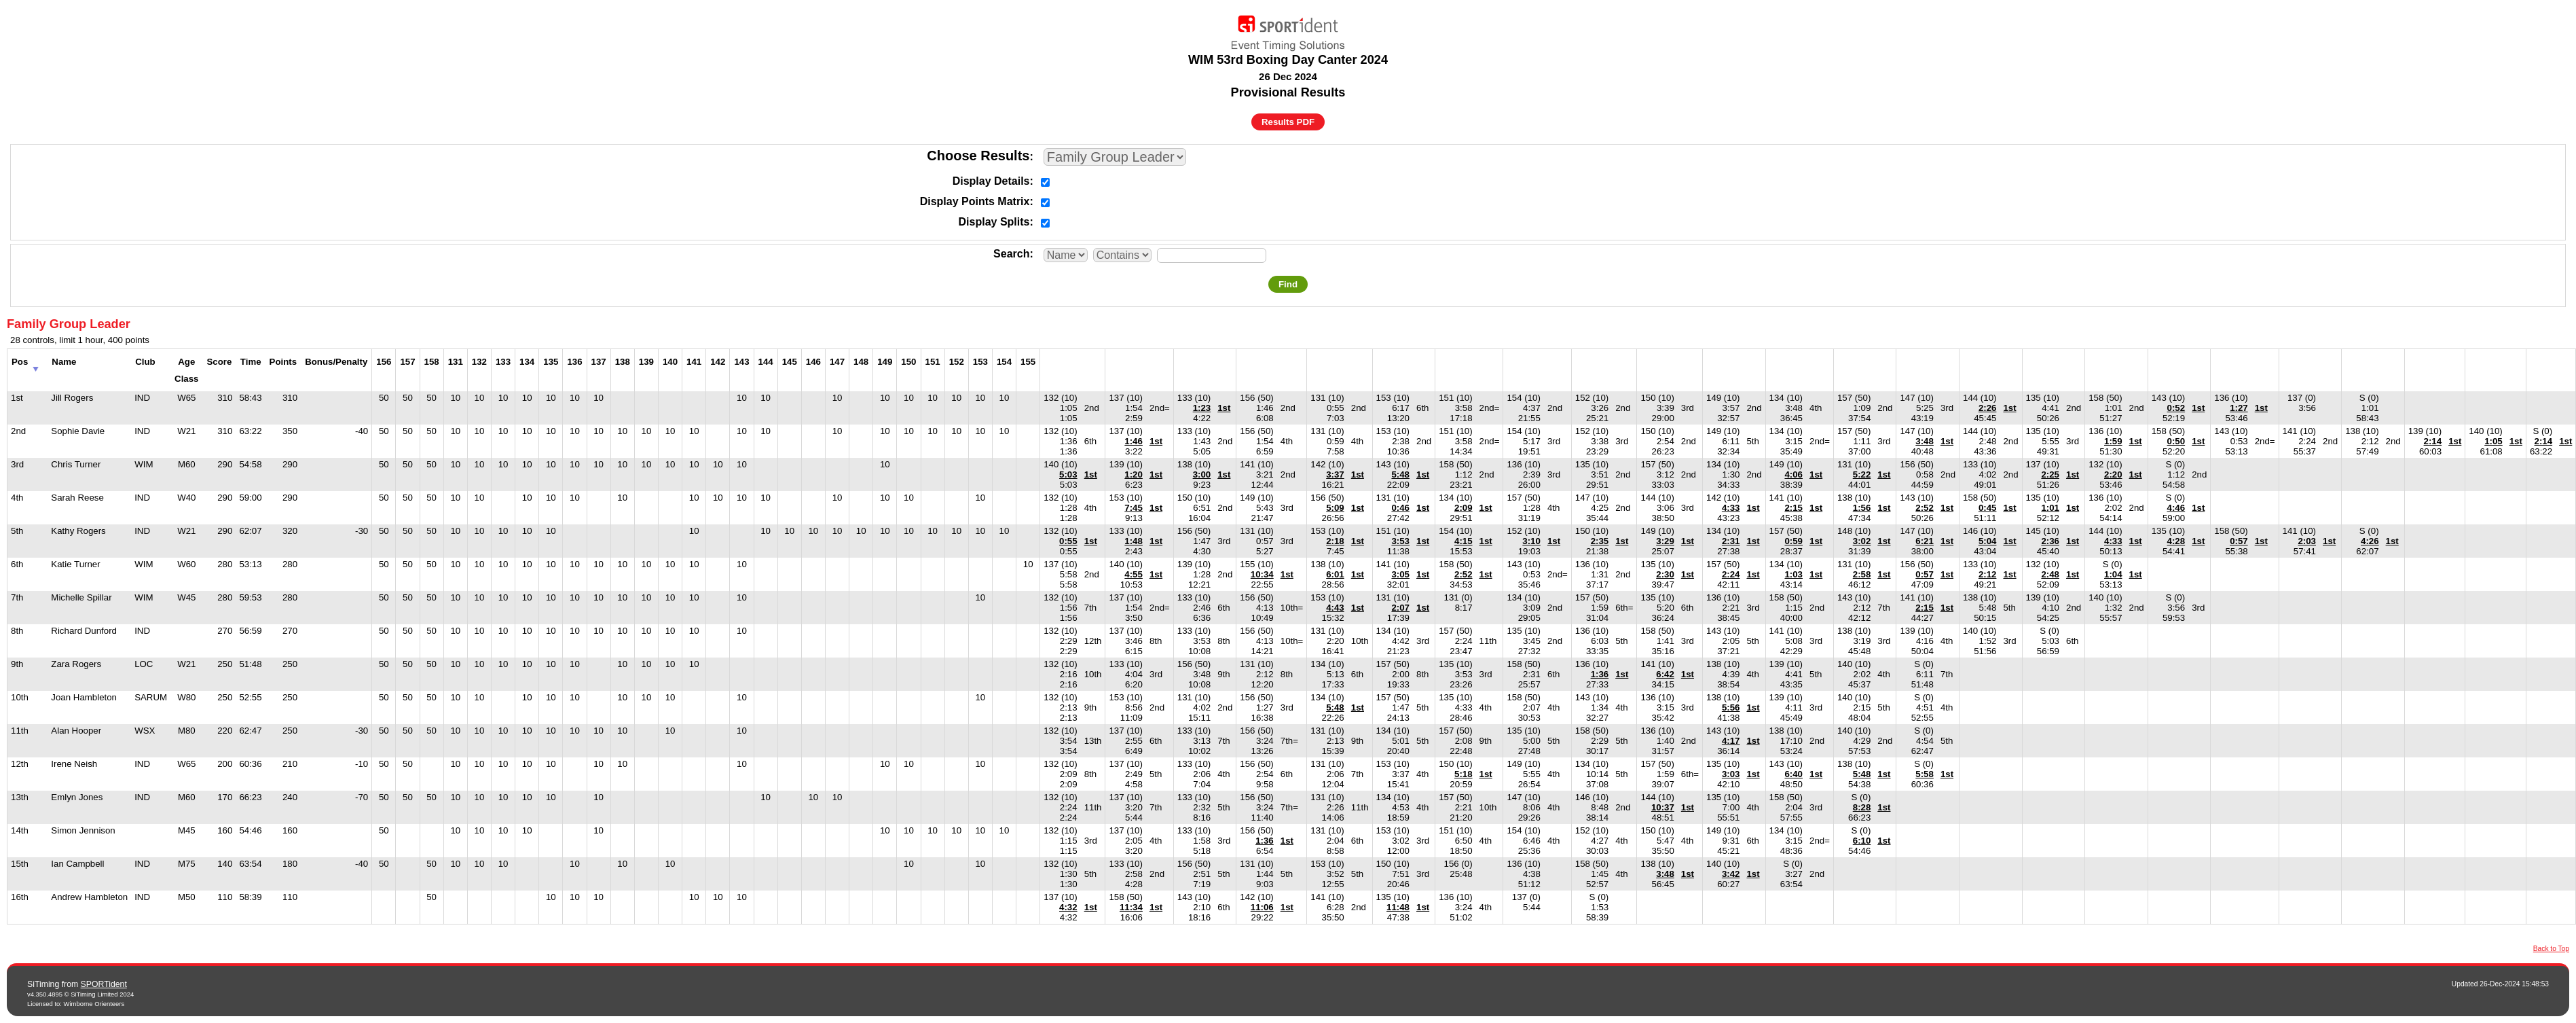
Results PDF (1288, 122)
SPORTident (104, 984)
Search (1011, 253)
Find (1288, 284)
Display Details (991, 181)
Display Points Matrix (975, 201)
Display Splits (994, 222)
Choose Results (978, 155)
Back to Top (2551, 948)
